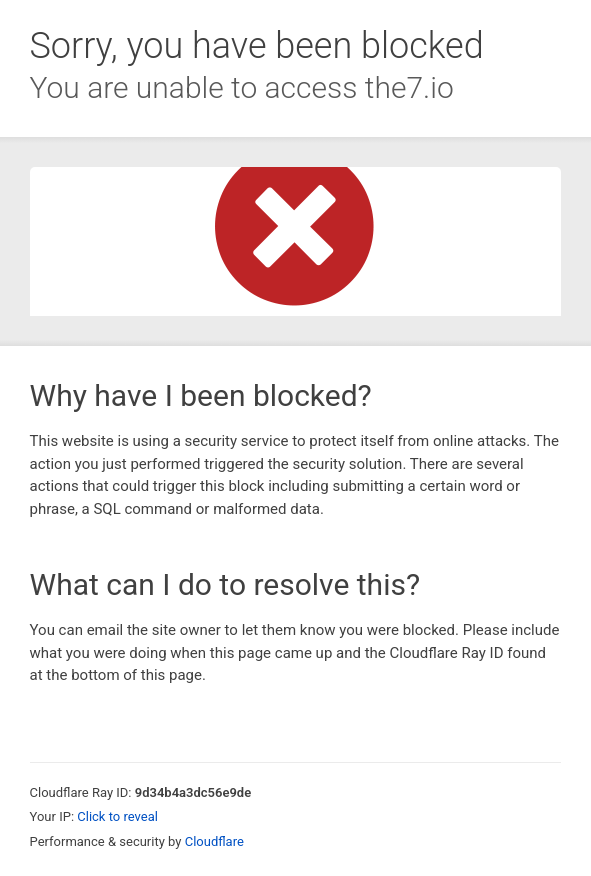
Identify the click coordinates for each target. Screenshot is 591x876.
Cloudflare (214, 841)
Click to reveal (117, 816)
